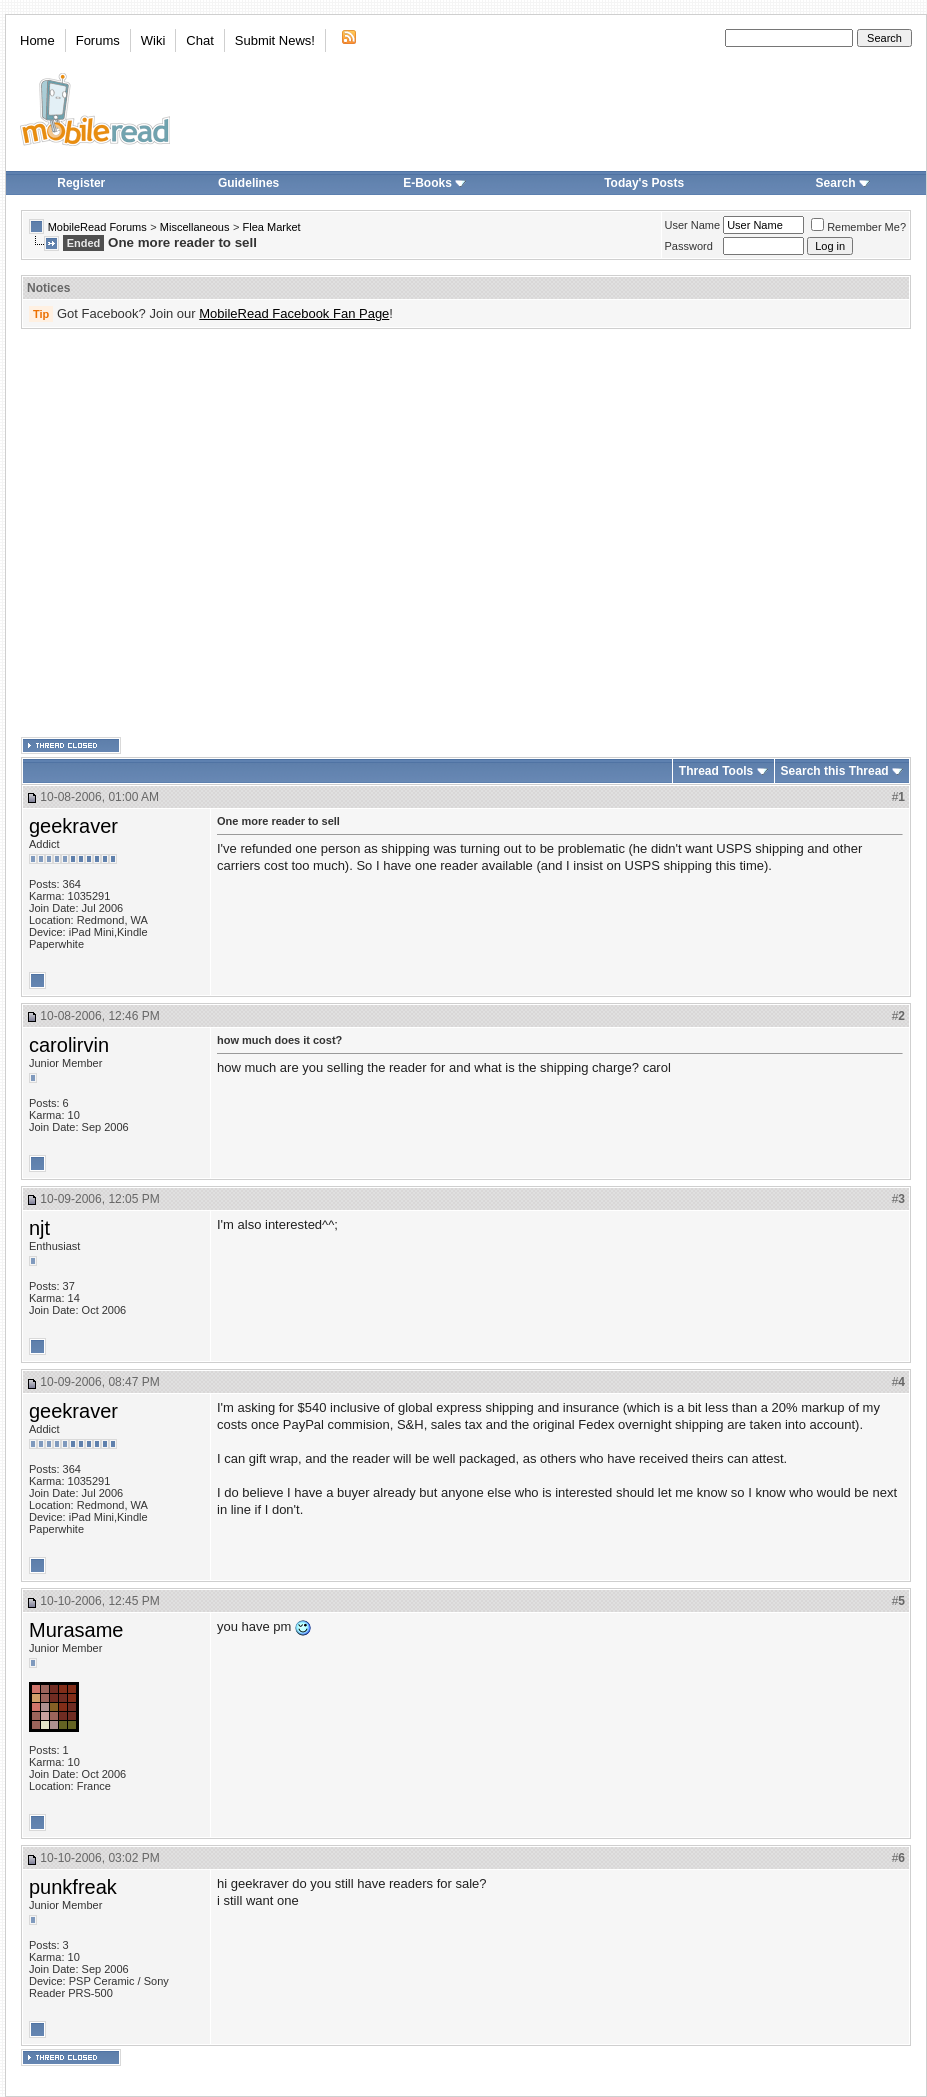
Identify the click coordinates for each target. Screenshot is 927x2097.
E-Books (434, 183)
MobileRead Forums (97, 227)
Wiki (153, 40)
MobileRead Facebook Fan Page (294, 313)
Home (37, 40)
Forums (98, 40)
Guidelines (248, 183)
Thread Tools (716, 771)
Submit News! (275, 40)
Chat (199, 40)
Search (843, 183)
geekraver (73, 826)
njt (39, 1228)
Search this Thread (835, 771)
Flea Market (272, 227)
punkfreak (73, 1887)
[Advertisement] (187, 533)
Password (689, 246)
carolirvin (69, 1045)
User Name (693, 225)
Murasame (76, 1630)
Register (81, 183)
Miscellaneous (195, 227)
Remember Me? (858, 227)
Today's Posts (644, 183)
